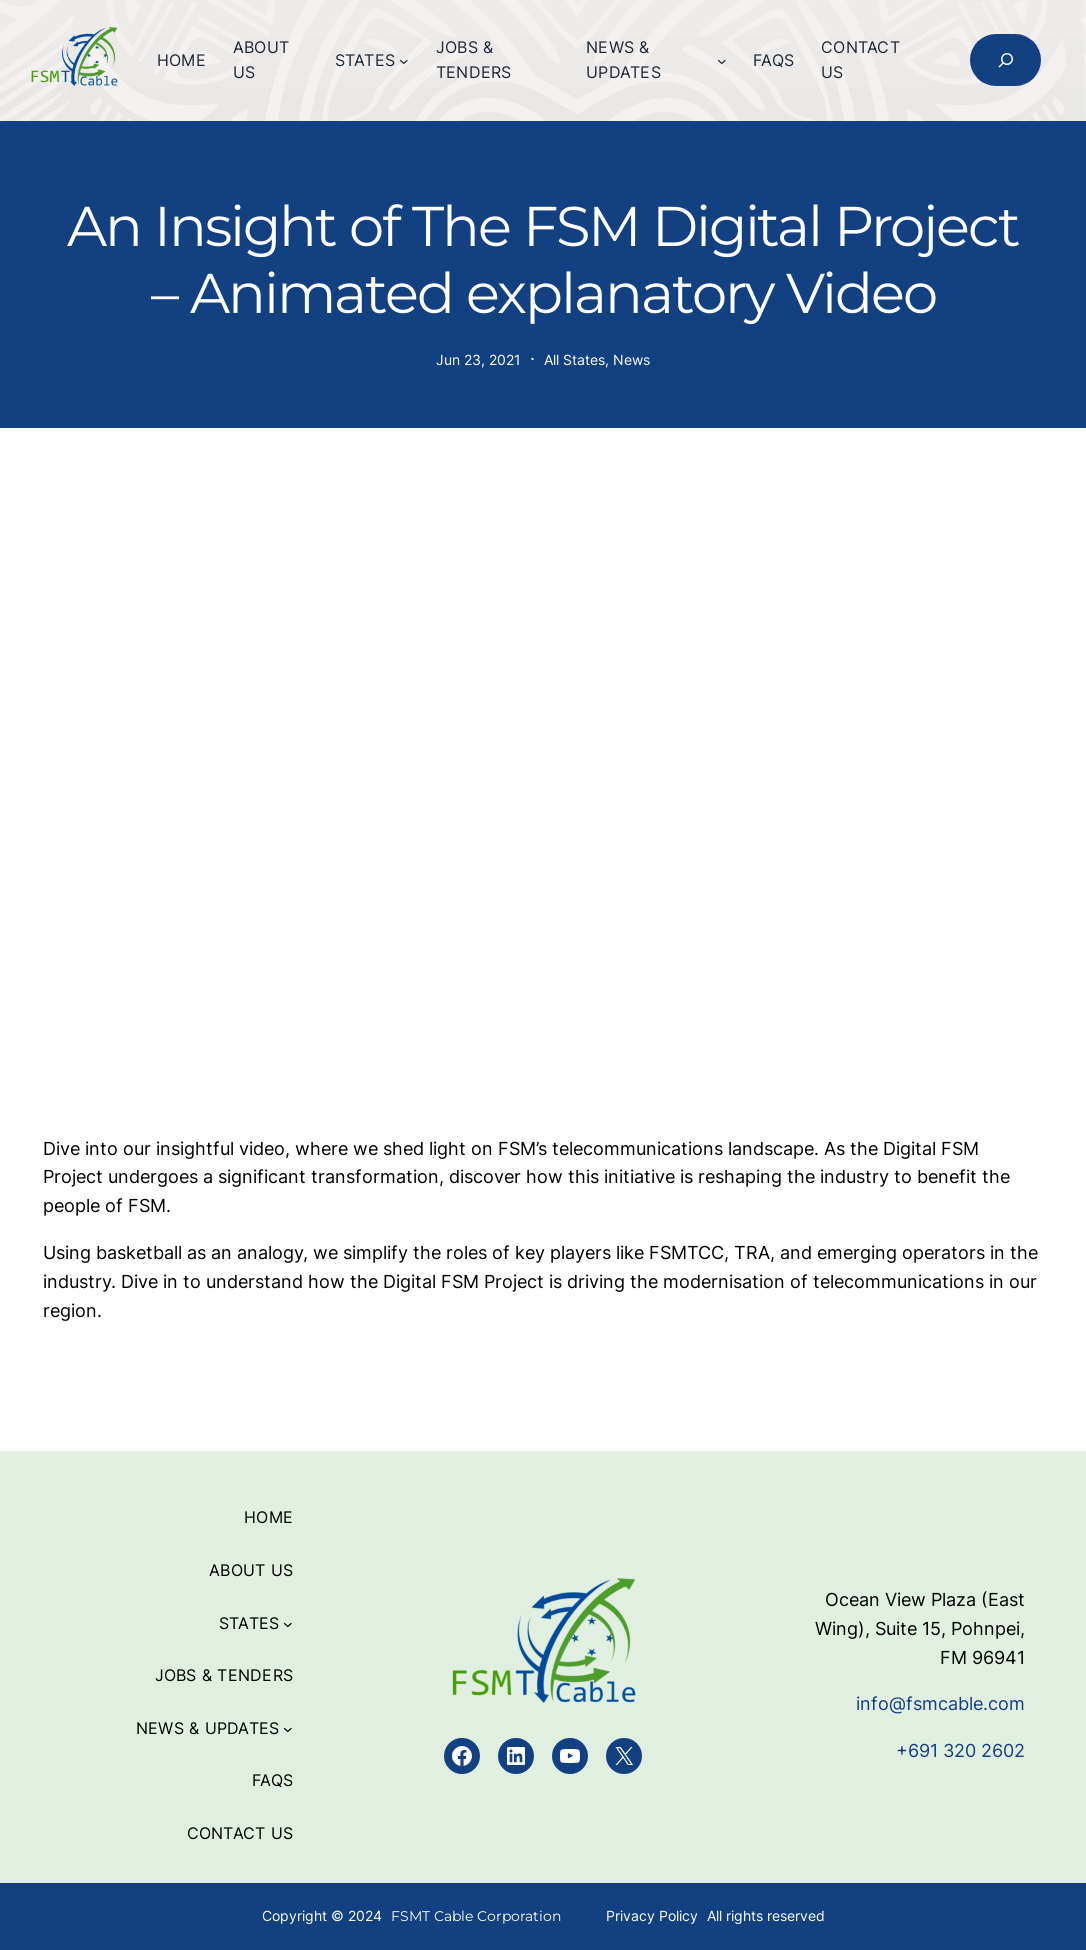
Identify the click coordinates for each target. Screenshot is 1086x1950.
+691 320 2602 (960, 1750)
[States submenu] (404, 61)
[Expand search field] (1005, 60)
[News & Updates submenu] (722, 61)
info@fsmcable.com (940, 1703)
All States (574, 359)
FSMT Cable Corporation (476, 1916)
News (631, 359)
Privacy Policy (652, 1915)
